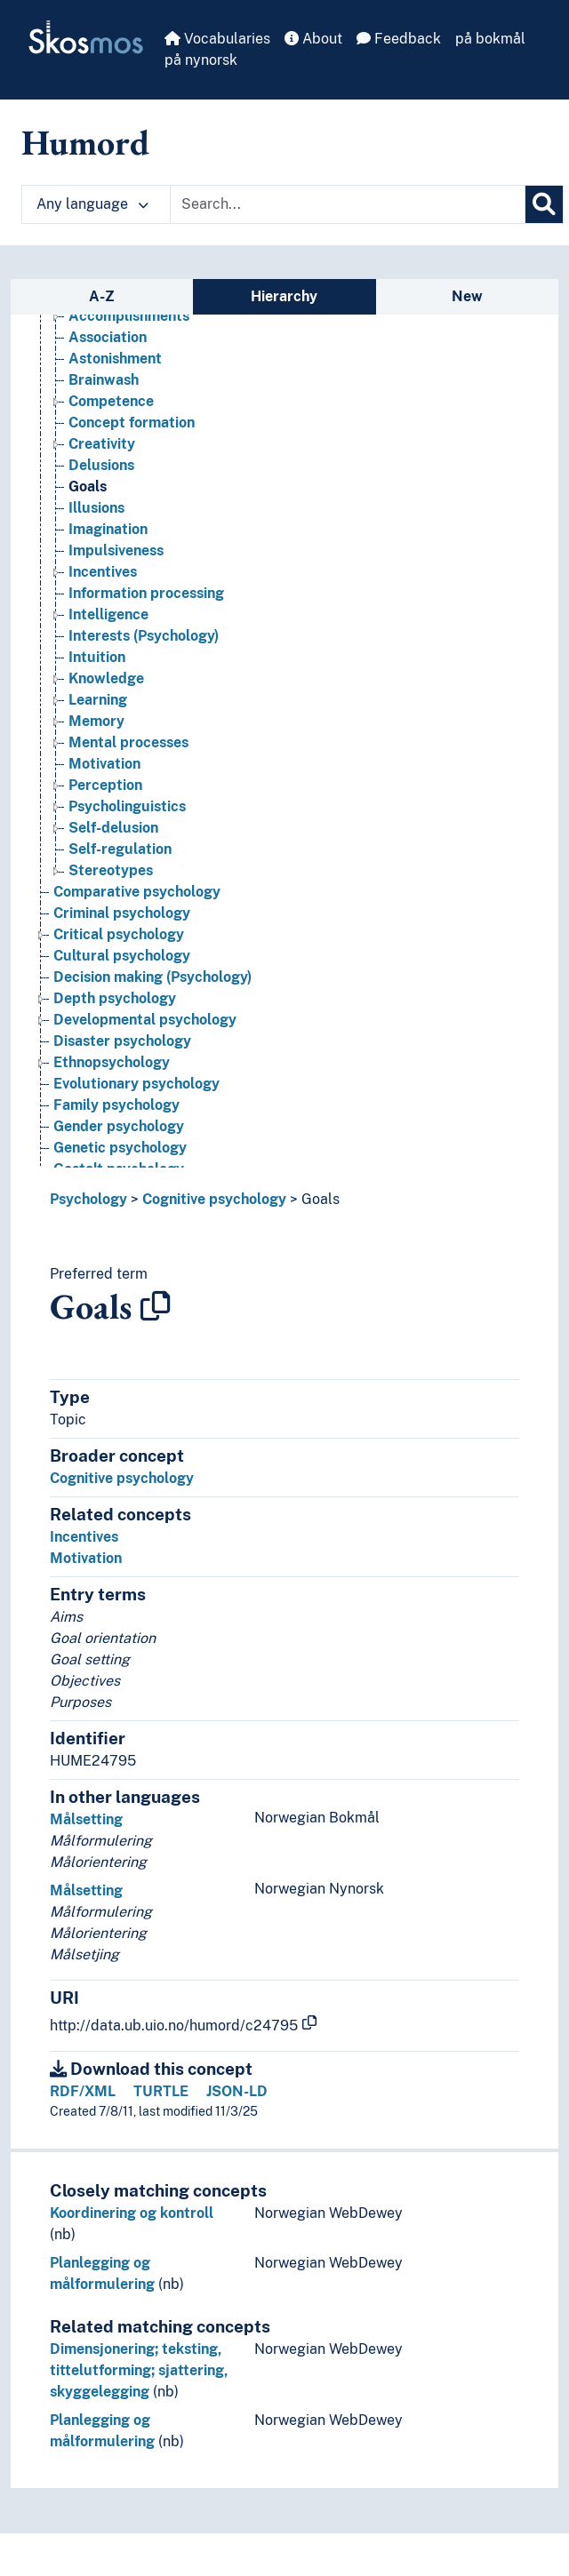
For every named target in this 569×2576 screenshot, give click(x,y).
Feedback (399, 38)
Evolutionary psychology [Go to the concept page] (136, 1083)
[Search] (544, 204)
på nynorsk (200, 60)
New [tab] (467, 296)
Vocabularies (217, 38)
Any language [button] (92, 203)
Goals (320, 1199)
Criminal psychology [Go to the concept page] (121, 913)
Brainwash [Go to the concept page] (103, 379)
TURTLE (160, 2091)
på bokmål (490, 38)
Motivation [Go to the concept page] (104, 763)
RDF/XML (83, 2091)
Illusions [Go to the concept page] (96, 507)
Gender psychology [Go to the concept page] (118, 1126)
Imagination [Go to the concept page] (108, 529)
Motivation (86, 1558)
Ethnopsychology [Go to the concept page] (111, 1062)
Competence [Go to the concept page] (111, 401)
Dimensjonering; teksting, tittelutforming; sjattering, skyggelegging (139, 2370)
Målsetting (86, 1819)
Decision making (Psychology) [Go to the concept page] (152, 977)
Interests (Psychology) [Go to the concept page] (143, 635)
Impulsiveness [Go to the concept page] (116, 550)
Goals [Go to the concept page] (87, 486)
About (313, 38)
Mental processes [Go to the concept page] (128, 742)
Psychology (88, 1199)
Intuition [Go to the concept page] (96, 657)
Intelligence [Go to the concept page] (108, 614)
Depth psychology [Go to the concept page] (114, 998)
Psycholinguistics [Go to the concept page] (127, 806)
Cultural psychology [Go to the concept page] (121, 955)
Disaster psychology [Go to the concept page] (122, 1041)
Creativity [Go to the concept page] (101, 443)
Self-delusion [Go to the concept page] (113, 827)
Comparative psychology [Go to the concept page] (136, 891)
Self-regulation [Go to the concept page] (120, 849)
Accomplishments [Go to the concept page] (128, 315)
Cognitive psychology (214, 1199)
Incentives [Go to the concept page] (102, 571)
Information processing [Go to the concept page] (146, 593)
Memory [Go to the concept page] (96, 721)
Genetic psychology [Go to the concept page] (120, 1147)
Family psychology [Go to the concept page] (116, 1105)
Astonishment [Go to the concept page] (115, 358)
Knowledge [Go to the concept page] (106, 678)
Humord (85, 142)
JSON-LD (237, 2091)
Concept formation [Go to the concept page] (131, 422)
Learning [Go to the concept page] (97, 699)
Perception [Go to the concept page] (105, 785)
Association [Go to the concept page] (107, 337)
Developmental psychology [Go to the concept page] (144, 1019)
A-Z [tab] (102, 296)
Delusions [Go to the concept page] (101, 465)
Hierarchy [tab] (284, 296)
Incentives (84, 1536)
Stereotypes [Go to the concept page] (110, 870)
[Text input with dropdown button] (347, 204)
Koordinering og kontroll (131, 2213)
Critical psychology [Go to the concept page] (118, 934)
